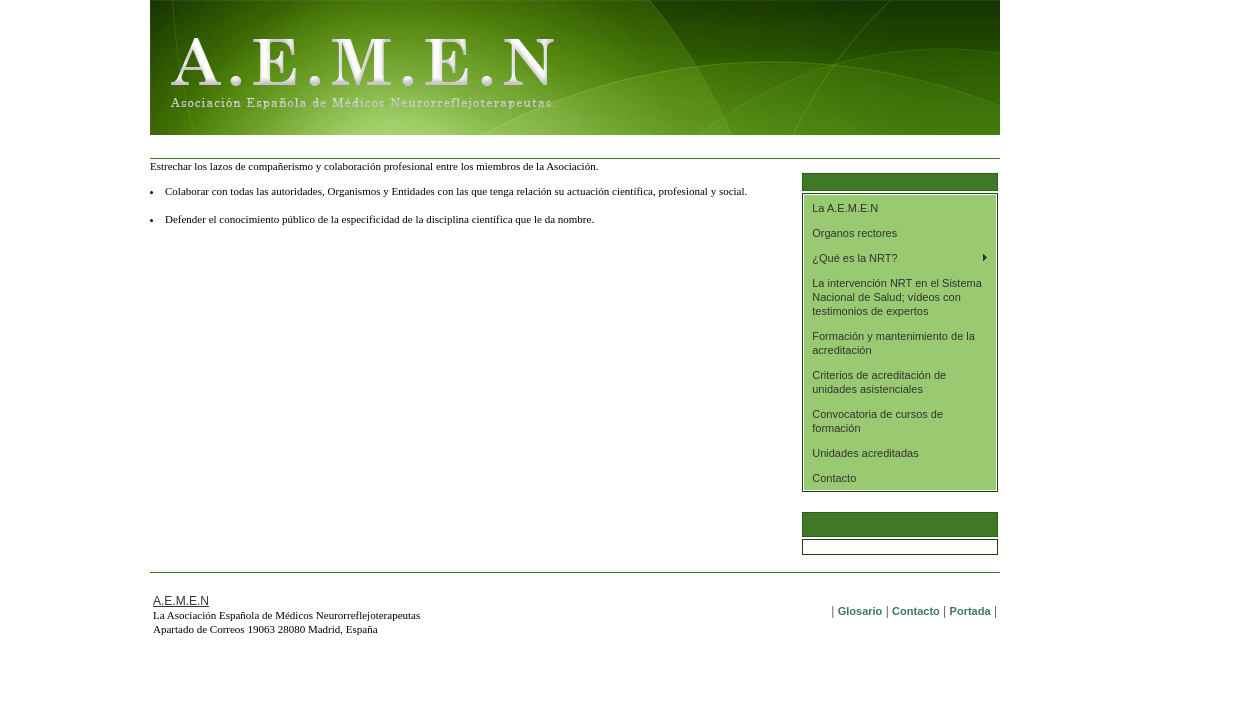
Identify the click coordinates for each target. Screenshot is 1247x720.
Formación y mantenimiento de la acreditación (893, 343)
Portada (970, 611)
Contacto (834, 478)
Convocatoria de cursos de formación (877, 421)
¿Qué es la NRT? (854, 258)
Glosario (860, 611)
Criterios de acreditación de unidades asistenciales (879, 382)
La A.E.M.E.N (845, 208)
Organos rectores (854, 233)
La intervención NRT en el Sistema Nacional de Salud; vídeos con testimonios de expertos (897, 297)
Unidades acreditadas (865, 453)
